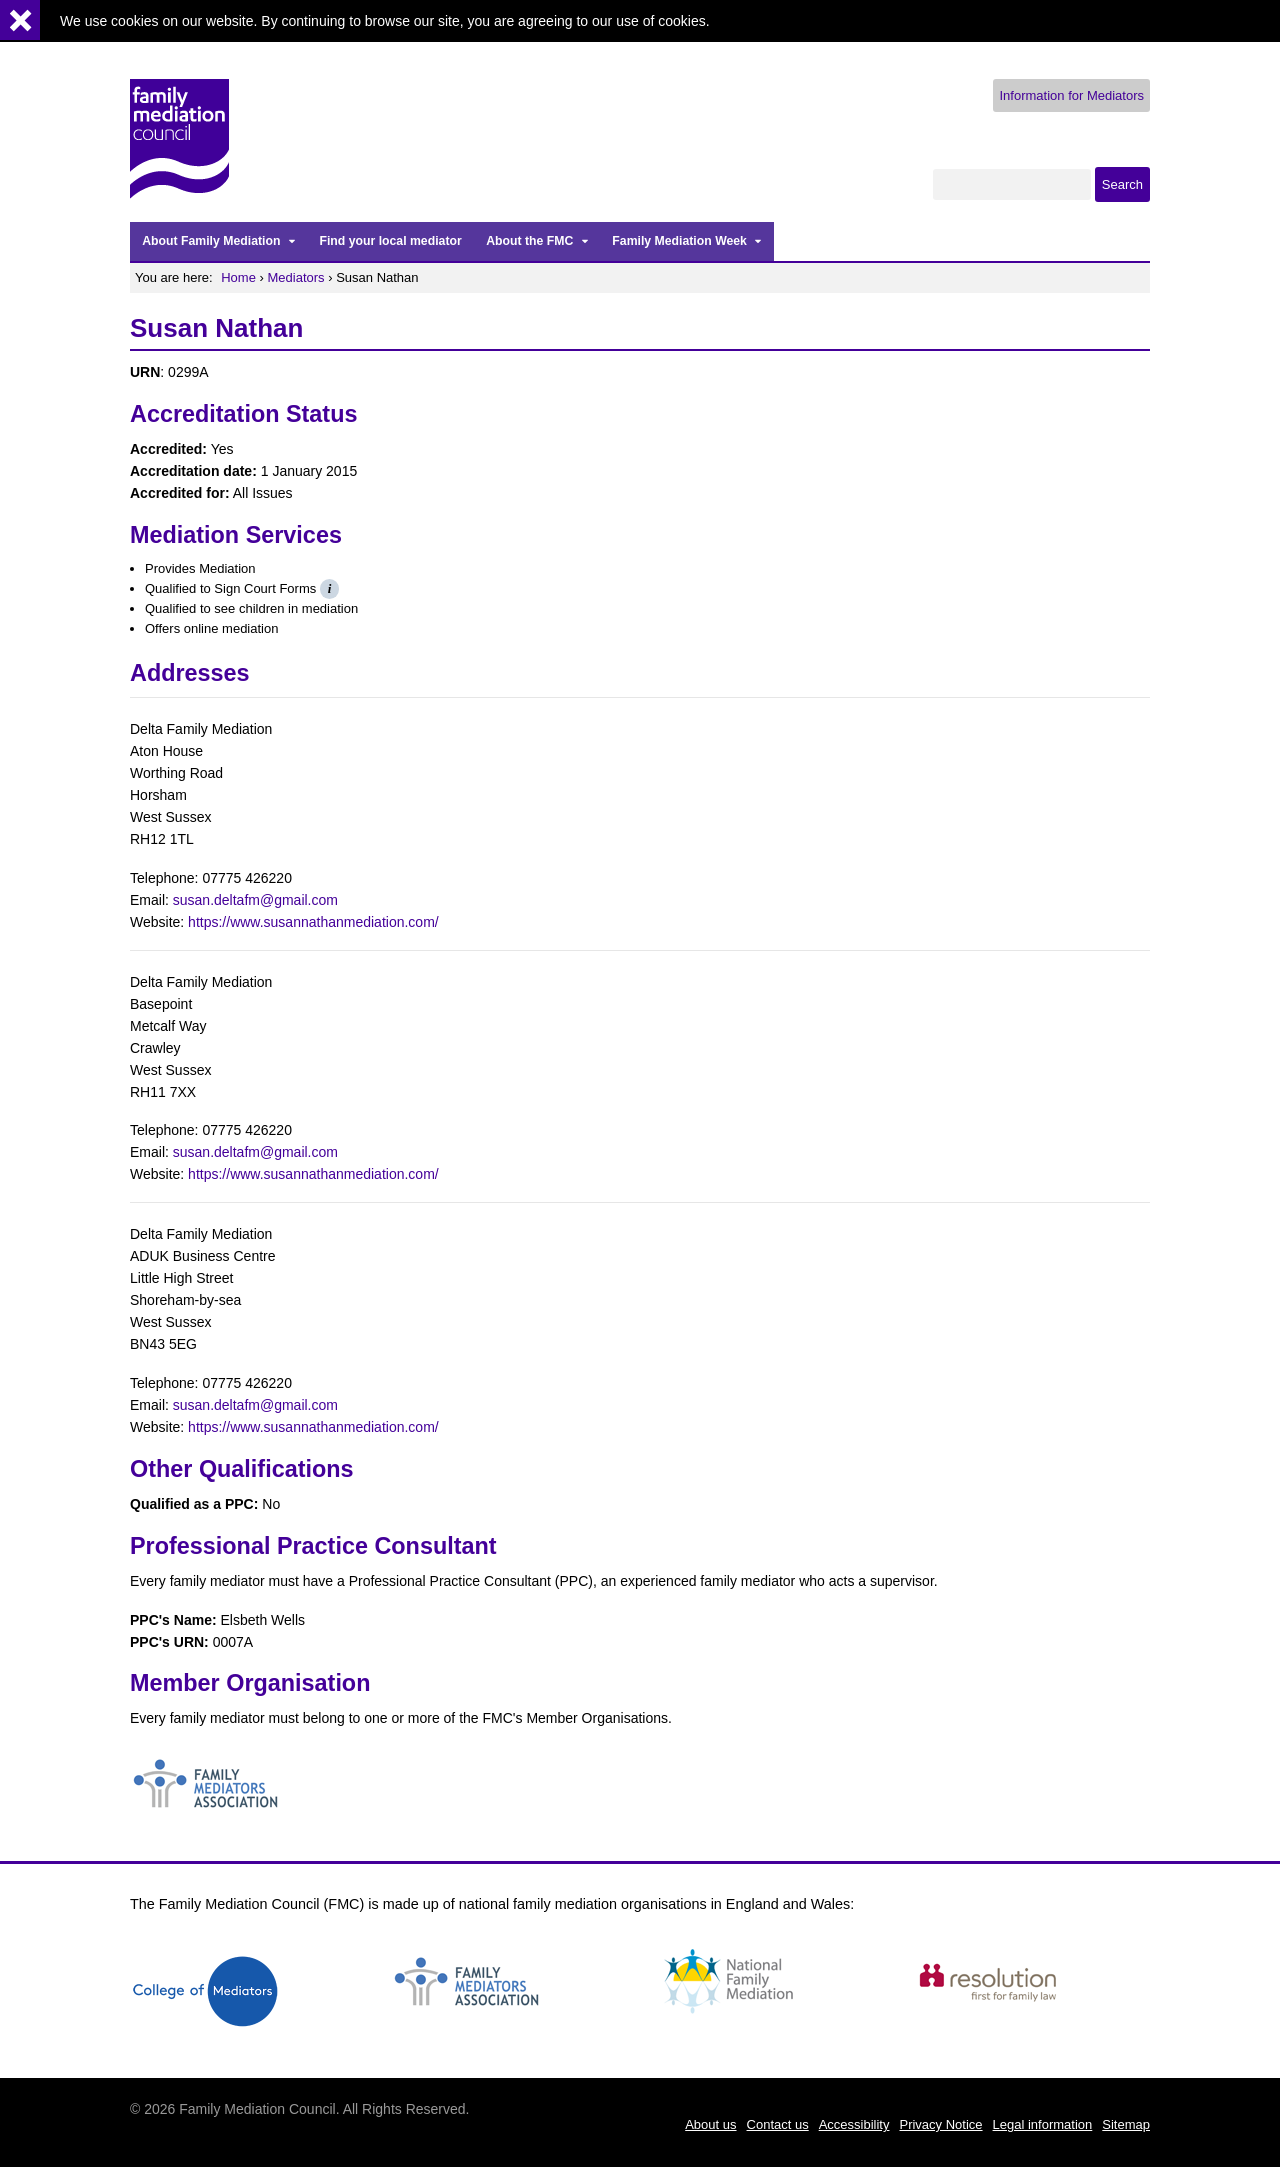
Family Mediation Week (679, 241)
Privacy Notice (940, 2124)
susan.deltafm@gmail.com (255, 900)
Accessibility (854, 2124)
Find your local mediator (390, 241)
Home (238, 277)
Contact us (778, 2124)
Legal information (1043, 2124)
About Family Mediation (211, 241)
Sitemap (1126, 2124)
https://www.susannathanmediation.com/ (313, 922)
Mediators (296, 277)
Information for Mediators (1071, 95)
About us (710, 2124)
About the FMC (529, 241)
